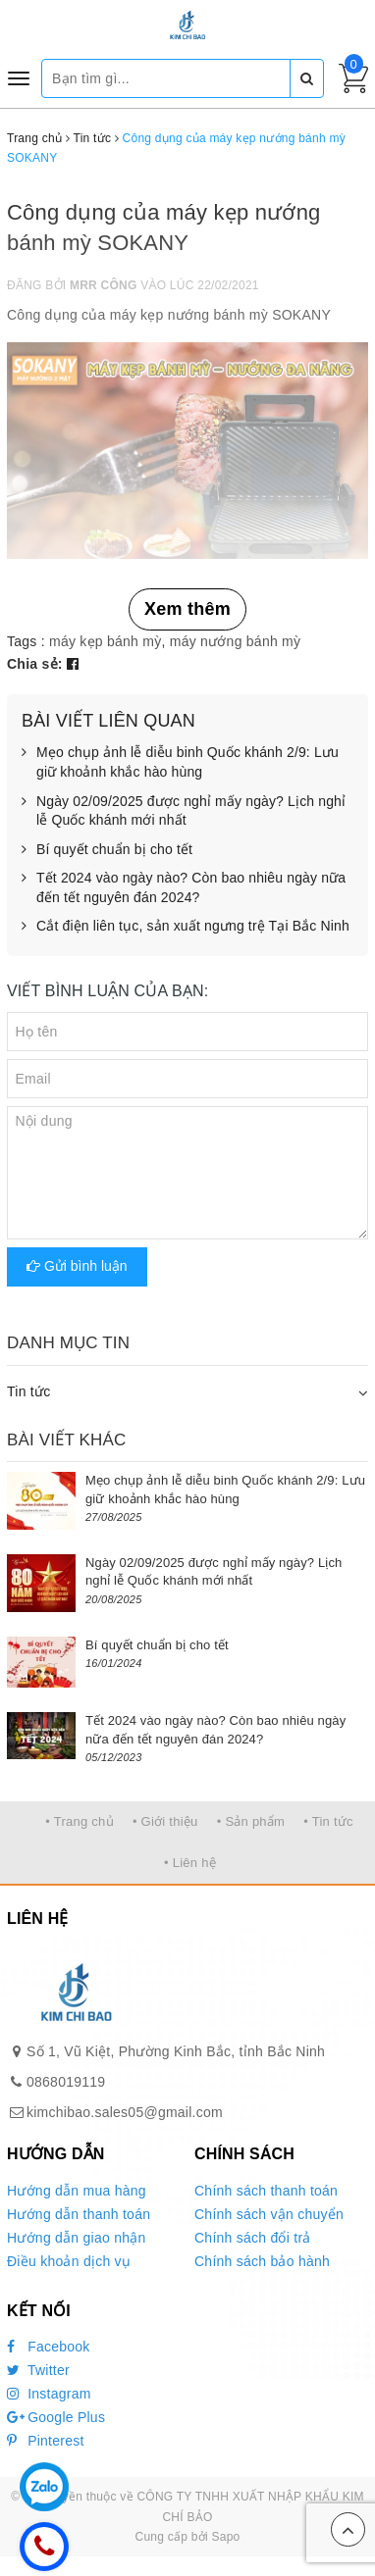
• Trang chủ (79, 1821)
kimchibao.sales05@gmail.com (125, 2112)
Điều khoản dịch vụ (69, 2261)
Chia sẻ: (35, 664)
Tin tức (28, 1391)
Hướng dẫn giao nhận (76, 2238)
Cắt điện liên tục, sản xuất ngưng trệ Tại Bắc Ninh (185, 926)
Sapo (225, 2537)
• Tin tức (327, 1821)
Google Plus (56, 2417)
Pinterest (45, 2441)
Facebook (48, 2346)
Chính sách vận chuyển (269, 2214)
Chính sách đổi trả (252, 2238)
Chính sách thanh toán (266, 2190)
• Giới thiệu (165, 1821)
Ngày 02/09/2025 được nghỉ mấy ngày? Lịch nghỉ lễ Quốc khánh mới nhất (184, 811)
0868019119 (66, 2082)
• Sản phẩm (251, 1821)
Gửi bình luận (77, 1266)
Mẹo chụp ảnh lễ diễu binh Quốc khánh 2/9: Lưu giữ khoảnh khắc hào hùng (180, 762)
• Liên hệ (190, 1862)
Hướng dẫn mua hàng (76, 2190)
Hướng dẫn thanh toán (78, 2214)
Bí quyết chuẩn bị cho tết (107, 850)
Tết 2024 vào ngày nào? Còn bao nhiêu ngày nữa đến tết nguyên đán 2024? (184, 888)
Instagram (49, 2393)
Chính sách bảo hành (262, 2261)
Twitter (38, 2370)
